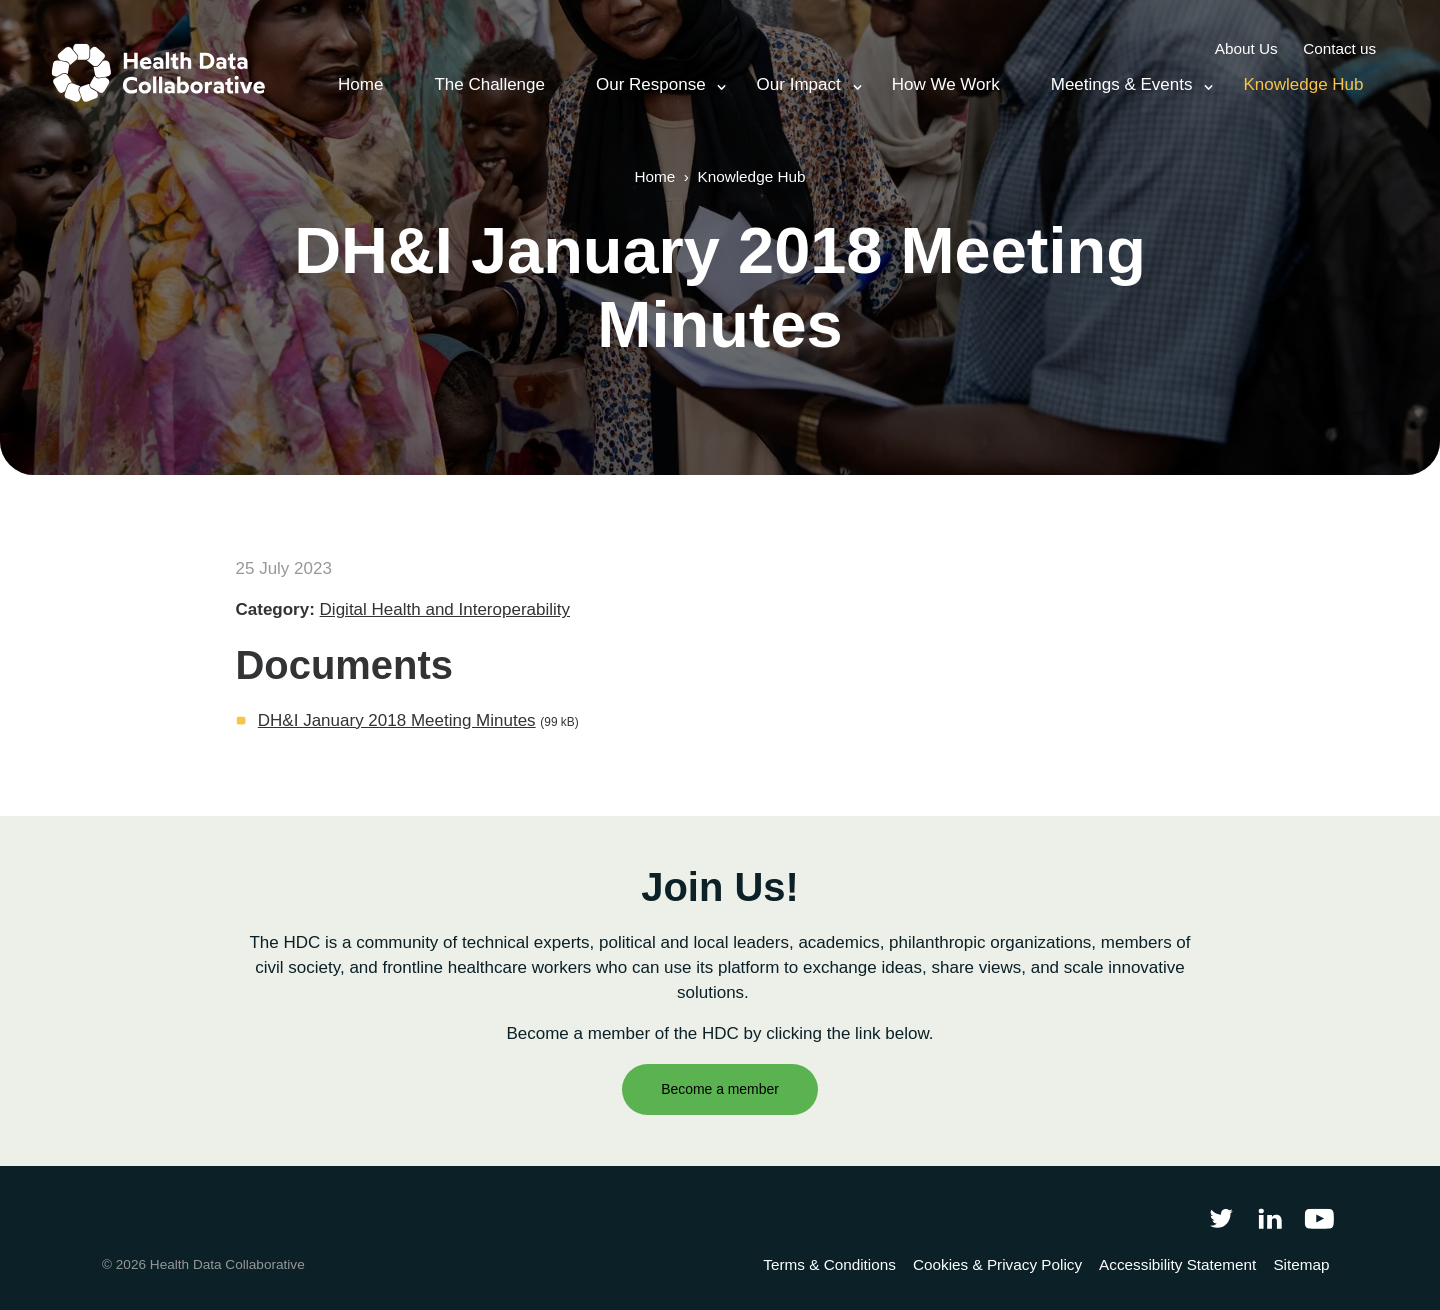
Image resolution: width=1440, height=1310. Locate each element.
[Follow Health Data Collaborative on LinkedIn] (1269, 1218)
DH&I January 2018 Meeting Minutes (397, 720)
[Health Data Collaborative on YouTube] (1319, 1218)
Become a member (720, 1089)
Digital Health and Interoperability (445, 609)
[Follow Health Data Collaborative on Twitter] (1220, 1218)
